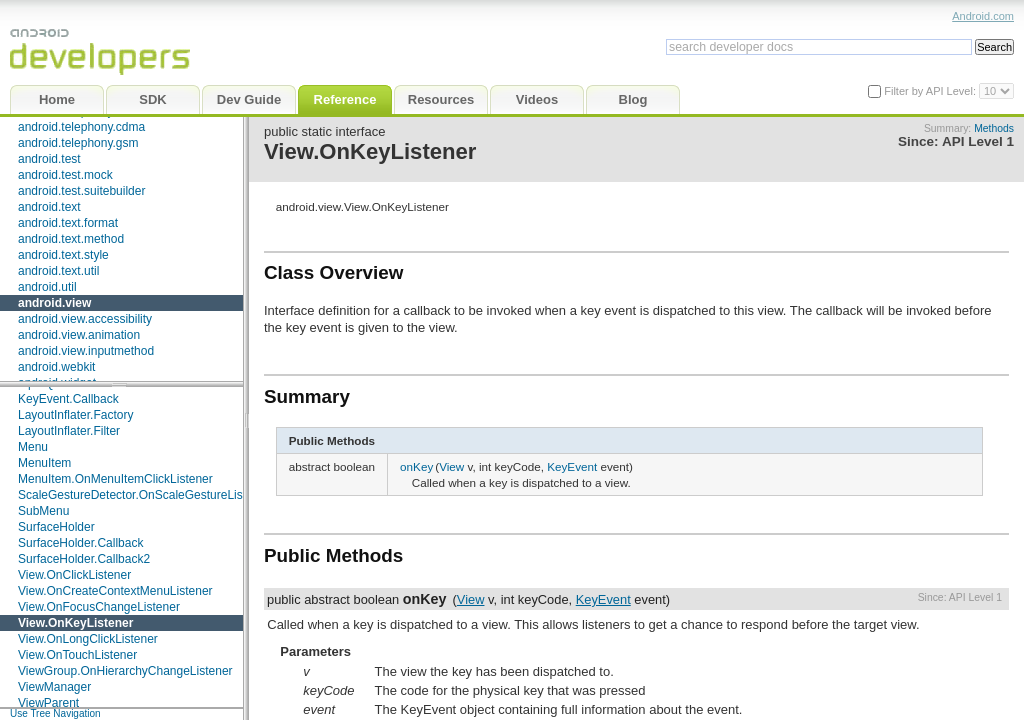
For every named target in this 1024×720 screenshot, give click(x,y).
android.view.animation (79, 335)
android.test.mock (65, 175)
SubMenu (43, 511)
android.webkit (56, 367)
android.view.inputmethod (86, 351)
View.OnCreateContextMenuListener (115, 591)
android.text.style (63, 255)
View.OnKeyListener (75, 623)
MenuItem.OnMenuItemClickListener (115, 479)
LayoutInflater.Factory (75, 415)
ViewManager (54, 687)
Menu (33, 447)
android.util (47, 287)
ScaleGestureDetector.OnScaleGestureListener (144, 495)
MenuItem (44, 463)
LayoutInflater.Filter (69, 431)
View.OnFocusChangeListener (99, 607)
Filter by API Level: (931, 91)
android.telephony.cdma (81, 127)
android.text (49, 207)
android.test (49, 159)
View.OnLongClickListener (88, 639)
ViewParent (48, 703)
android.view (54, 303)
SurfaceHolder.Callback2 (84, 559)
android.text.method (71, 239)
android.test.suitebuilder (81, 191)
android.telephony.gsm (78, 143)
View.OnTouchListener (77, 655)
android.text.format (68, 223)
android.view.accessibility (85, 319)
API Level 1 (978, 141)
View (451, 466)
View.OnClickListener (74, 575)
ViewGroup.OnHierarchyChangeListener (125, 671)
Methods (994, 128)
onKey (416, 466)
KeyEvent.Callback (68, 399)
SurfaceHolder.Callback (80, 543)
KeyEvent (572, 466)
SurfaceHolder (56, 527)
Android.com (983, 16)
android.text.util (58, 271)
